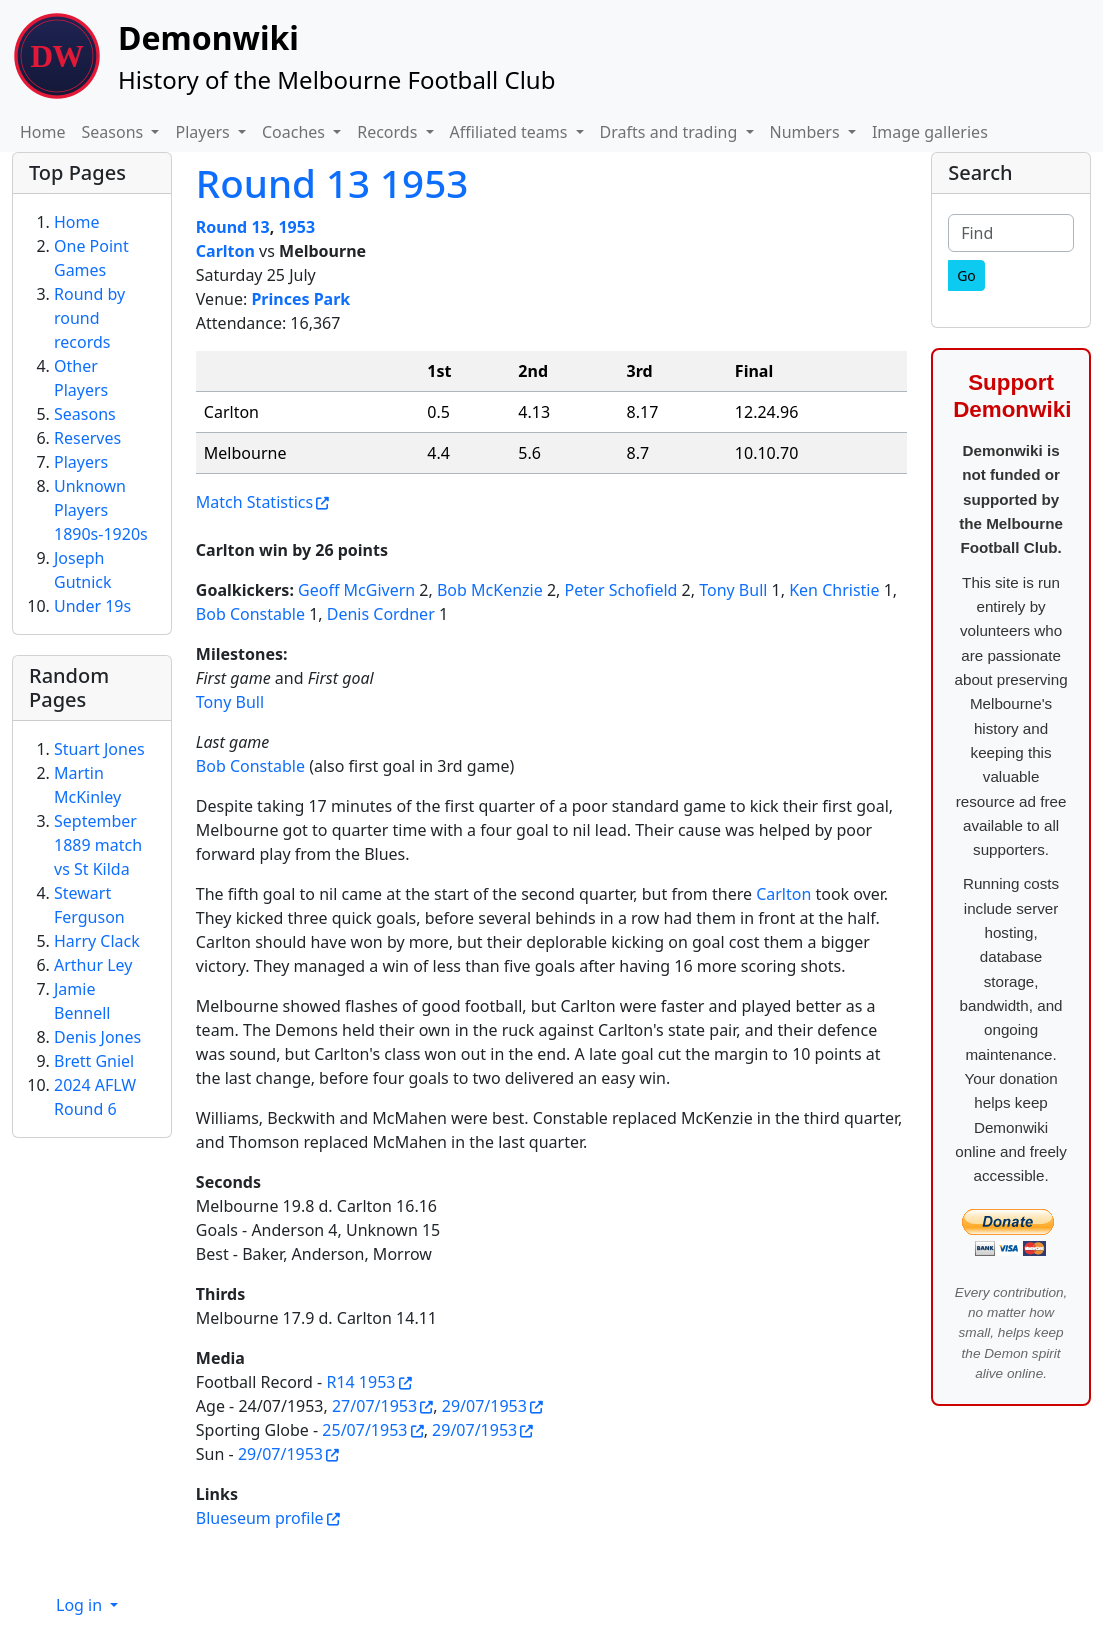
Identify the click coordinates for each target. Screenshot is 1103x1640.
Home (43, 132)
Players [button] (204, 132)
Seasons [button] (115, 132)
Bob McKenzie (490, 590)
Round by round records (89, 318)
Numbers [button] (807, 132)
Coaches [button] (295, 132)
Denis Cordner (381, 614)
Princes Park (300, 299)
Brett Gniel (94, 1061)
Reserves (87, 438)
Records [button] (389, 132)
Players (81, 462)
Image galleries (930, 132)
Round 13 (233, 227)
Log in (81, 1605)
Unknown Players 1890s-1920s (101, 510)
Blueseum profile (260, 1518)
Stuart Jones (99, 749)
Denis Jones (97, 1037)
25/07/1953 (364, 1430)
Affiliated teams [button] (511, 132)
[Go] (966, 275)
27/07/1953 (374, 1406)
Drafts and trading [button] (671, 132)
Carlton (225, 251)
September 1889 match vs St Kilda (98, 845)
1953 (296, 227)
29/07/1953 (484, 1406)
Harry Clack (97, 941)
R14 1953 (360, 1382)
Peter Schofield (621, 590)
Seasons (85, 414)
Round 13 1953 (332, 183)
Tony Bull (733, 590)
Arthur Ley (93, 965)
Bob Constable (250, 614)
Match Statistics (254, 502)
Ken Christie (834, 590)
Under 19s (92, 606)
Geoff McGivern (356, 590)
